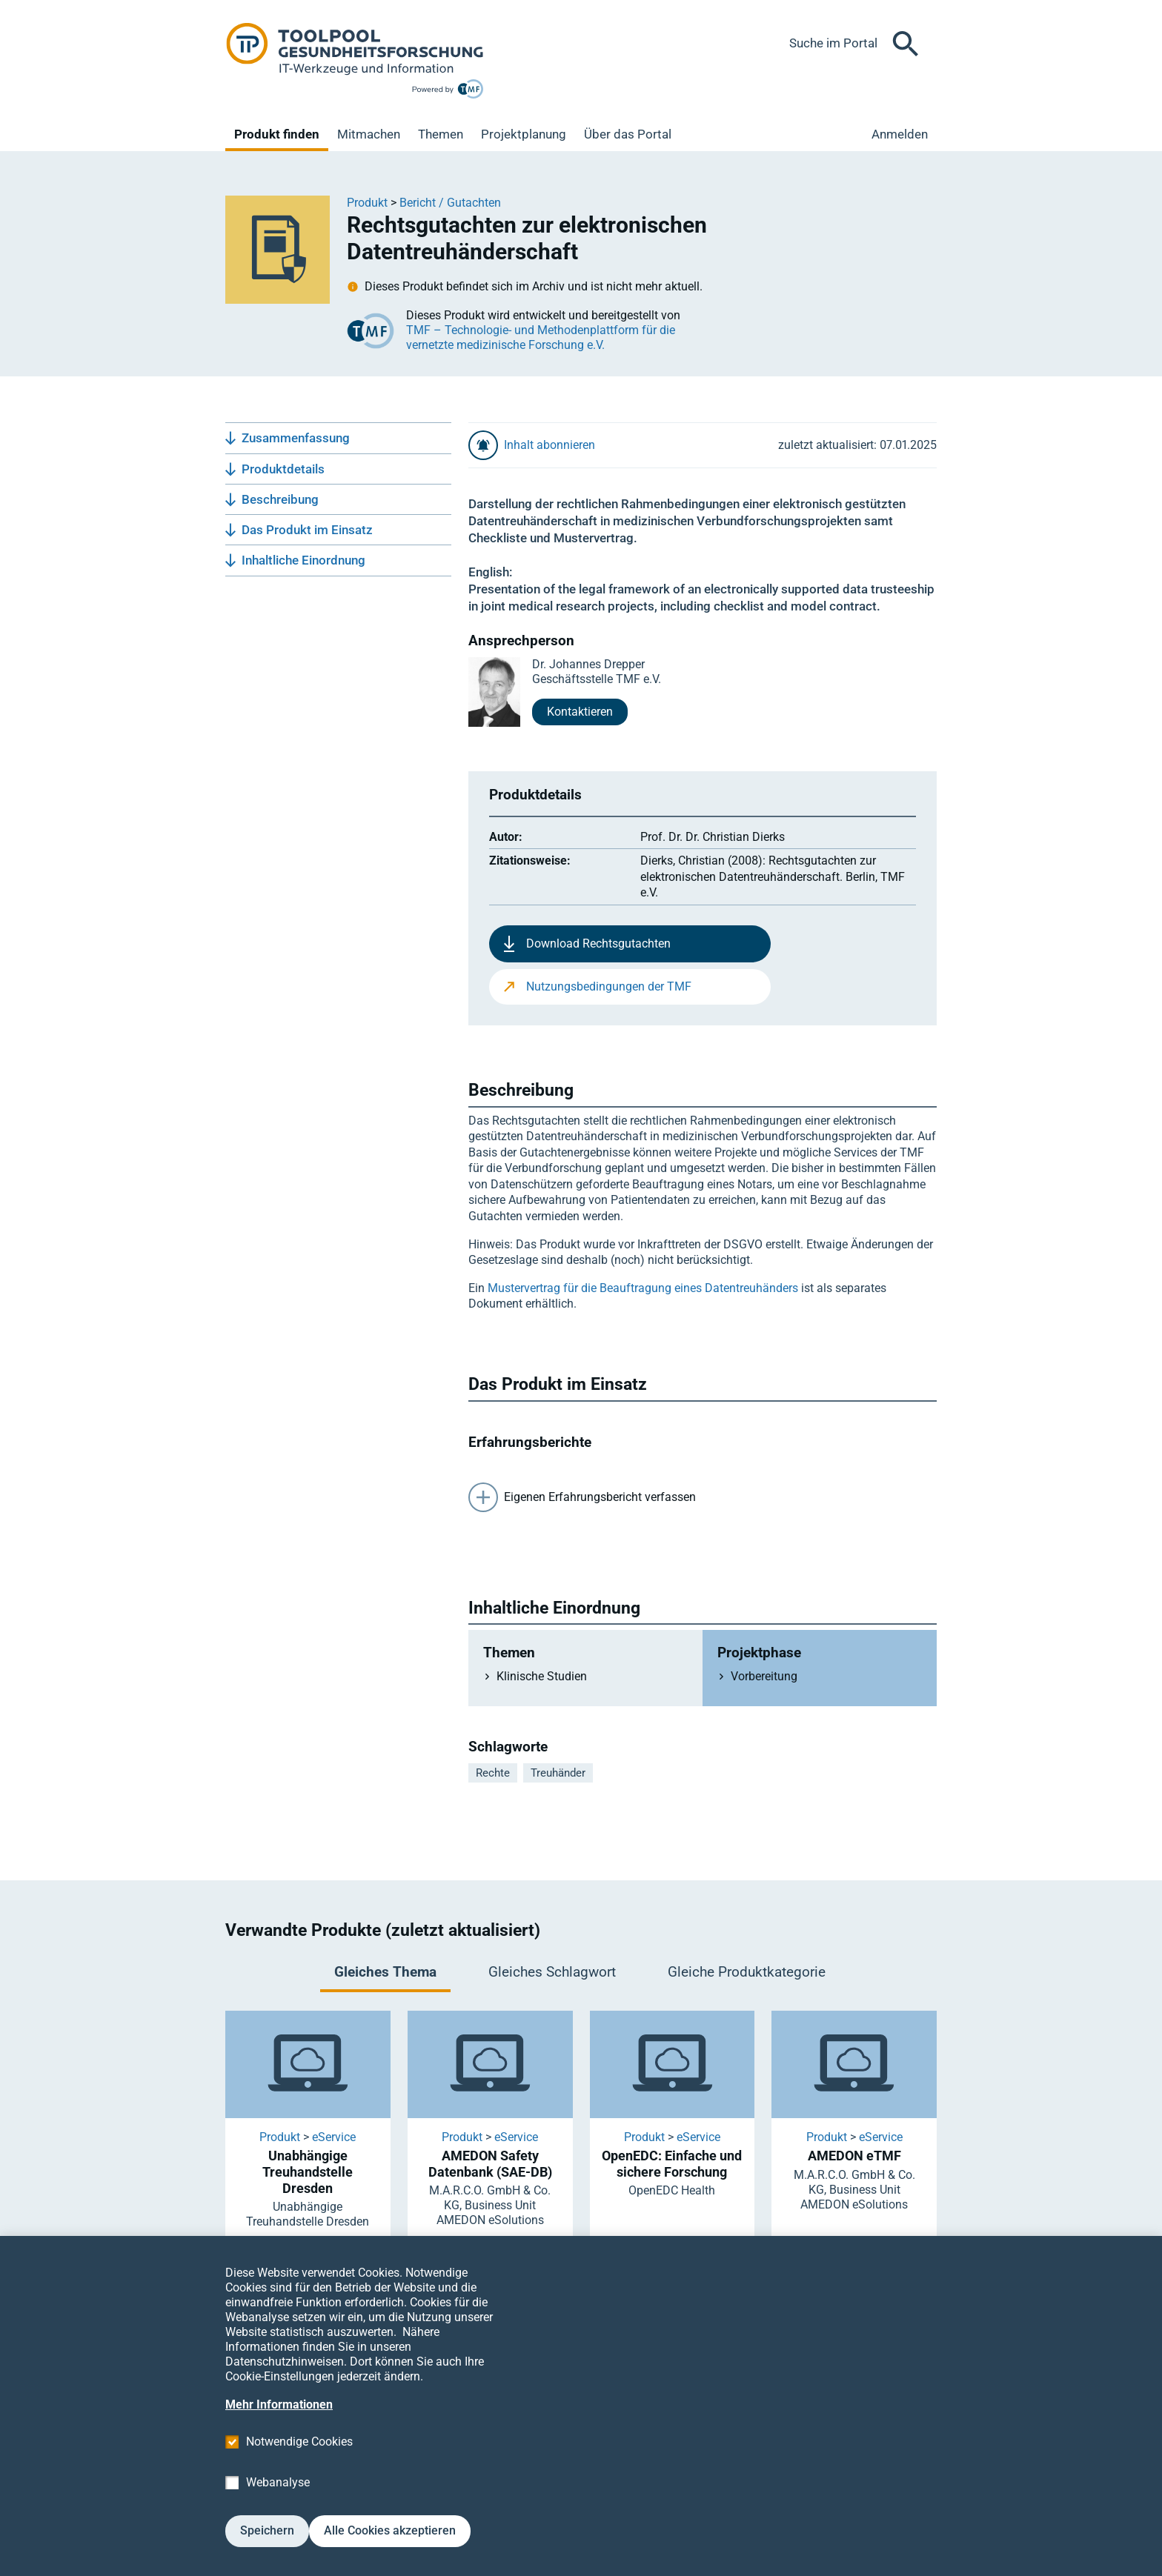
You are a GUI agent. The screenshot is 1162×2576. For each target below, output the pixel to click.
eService (334, 2137)
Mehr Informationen (279, 2427)
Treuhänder (558, 1773)
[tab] (385, 1974)
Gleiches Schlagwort (552, 1971)
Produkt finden (276, 134)
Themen (440, 134)
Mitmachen (368, 134)
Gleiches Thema (385, 1971)
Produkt (367, 203)
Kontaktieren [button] (580, 712)
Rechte (493, 1773)
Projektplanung (523, 134)
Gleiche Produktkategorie (747, 1971)
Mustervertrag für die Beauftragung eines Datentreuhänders (643, 1288)
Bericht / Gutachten (450, 203)
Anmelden (900, 134)
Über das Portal (627, 134)
